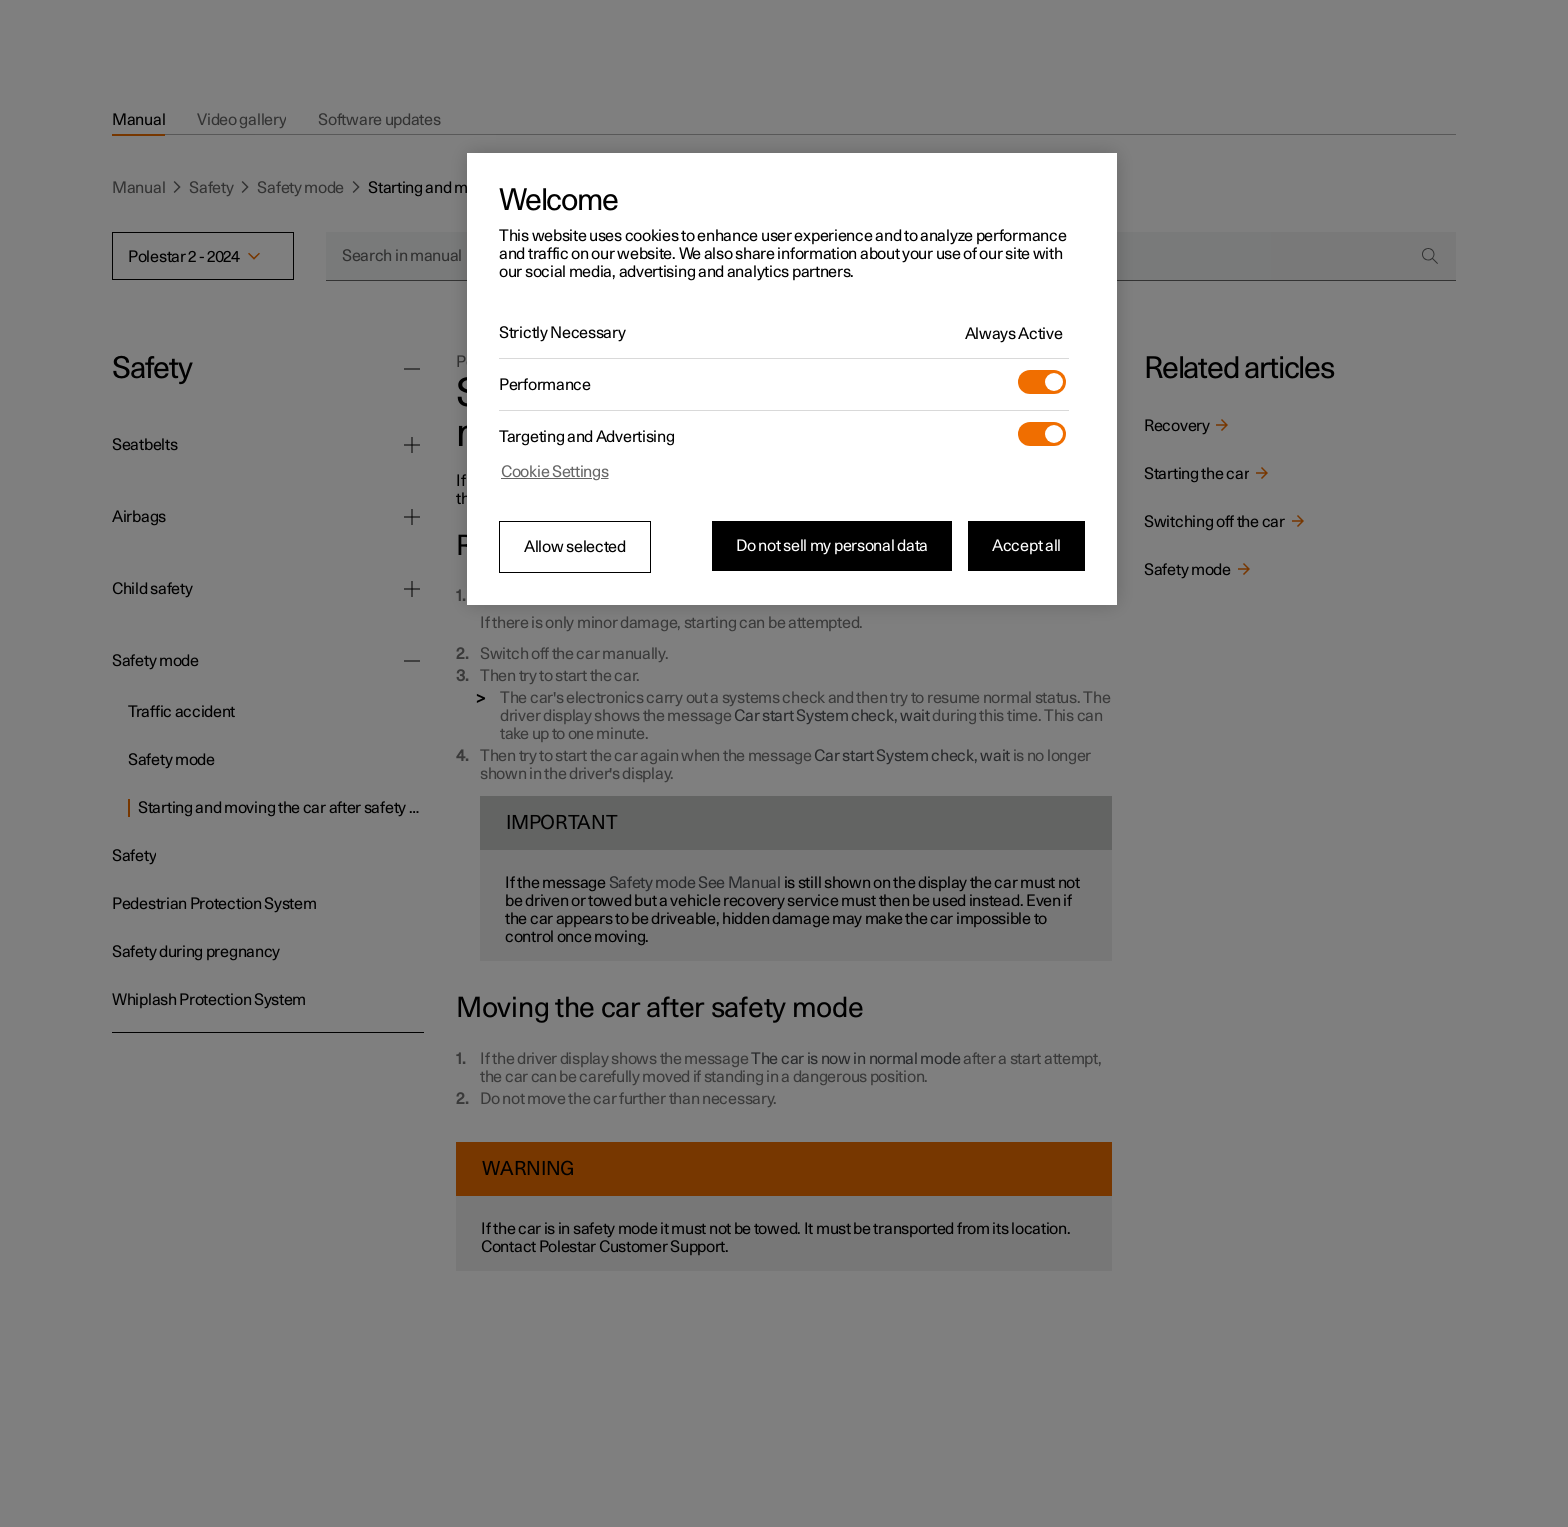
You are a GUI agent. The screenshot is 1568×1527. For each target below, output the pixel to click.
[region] (792, 379)
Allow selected (575, 547)
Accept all (1026, 546)
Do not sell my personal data (832, 546)
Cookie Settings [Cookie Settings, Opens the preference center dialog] (555, 472)
